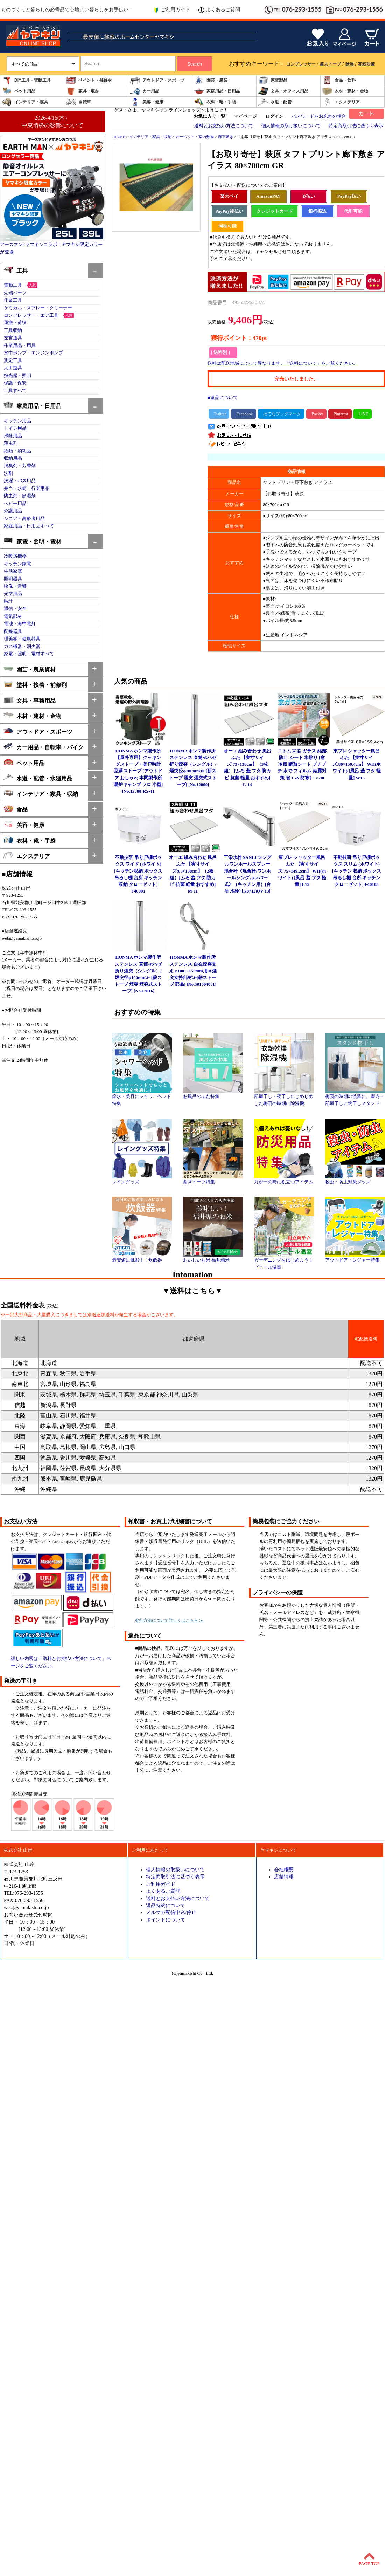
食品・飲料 (339, 80)
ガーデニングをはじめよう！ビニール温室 (284, 1261)
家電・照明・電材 (32, 541)
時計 (8, 601)
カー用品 (144, 91)
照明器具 (13, 578)
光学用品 (13, 593)
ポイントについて (165, 1919)
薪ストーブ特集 (213, 1179)
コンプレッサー (301, 64)
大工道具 (13, 367)
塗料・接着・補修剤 (35, 684)
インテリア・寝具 (25, 102)
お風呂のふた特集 (213, 1094)
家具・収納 (82, 91)
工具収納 (13, 330)
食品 (16, 809)
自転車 (78, 102)
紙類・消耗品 (17, 451)
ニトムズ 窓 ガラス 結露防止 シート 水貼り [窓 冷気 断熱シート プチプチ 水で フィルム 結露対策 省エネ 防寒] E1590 (302, 764)
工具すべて (15, 390)
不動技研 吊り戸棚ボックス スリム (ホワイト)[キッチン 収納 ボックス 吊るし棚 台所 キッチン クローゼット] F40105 (357, 871)
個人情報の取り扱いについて (291, 125)
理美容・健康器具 (22, 638)
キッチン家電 (17, 563)
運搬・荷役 (15, 322)
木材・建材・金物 (345, 91)
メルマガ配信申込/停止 (171, 1912)
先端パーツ (15, 293)
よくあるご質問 (219, 10)
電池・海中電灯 (20, 623)
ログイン (274, 116)
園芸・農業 (210, 80)
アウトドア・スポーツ (157, 80)
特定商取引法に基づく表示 (356, 125)
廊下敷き (225, 137)
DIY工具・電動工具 (26, 80)
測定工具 (13, 360)
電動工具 (13, 285)
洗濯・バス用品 (20, 480)
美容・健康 (146, 102)
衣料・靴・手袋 (215, 102)
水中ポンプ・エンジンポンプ (33, 352)
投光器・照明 (17, 375)
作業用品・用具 (20, 345)
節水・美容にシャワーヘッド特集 (142, 1097)
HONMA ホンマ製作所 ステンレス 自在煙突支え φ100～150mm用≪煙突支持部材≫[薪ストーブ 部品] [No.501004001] (193, 971)
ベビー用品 (15, 503)
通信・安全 (15, 608)
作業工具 (13, 300)
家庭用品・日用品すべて (29, 526)
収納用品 (13, 458)
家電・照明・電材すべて (29, 653)
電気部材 (13, 616)
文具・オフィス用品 (283, 91)
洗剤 (8, 473)
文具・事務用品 (30, 700)
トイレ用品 (15, 428)
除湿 (349, 64)
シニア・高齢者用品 (24, 518)
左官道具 (13, 337)
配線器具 (13, 631)
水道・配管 (275, 102)
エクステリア (341, 102)
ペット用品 (18, 91)
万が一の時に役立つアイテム (284, 1179)
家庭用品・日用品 (217, 91)
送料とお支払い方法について (223, 125)
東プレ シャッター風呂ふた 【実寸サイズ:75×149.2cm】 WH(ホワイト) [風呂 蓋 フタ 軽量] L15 (302, 871)
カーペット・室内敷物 (194, 137)
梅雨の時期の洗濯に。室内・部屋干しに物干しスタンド (355, 1097)
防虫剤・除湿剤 (20, 495)
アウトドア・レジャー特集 (355, 1258)
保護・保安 (15, 383)
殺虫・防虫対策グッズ (355, 1179)
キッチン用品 (17, 420)
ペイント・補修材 (89, 80)
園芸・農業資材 (30, 668)
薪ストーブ (330, 64)
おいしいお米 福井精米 (213, 1258)
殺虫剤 (11, 443)
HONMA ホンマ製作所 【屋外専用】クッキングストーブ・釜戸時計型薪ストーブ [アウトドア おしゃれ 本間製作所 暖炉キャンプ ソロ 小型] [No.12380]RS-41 (138, 771)
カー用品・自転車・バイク (44, 746)
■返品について (223, 397)
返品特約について (165, 1905)
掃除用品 (13, 435)
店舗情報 (284, 1876)
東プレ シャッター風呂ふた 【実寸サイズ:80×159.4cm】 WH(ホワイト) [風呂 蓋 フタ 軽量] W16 (356, 764)
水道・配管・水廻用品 (38, 777)
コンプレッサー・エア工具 (31, 315)
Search (194, 64)
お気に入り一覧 (209, 116)
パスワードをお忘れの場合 (319, 116)
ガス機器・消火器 (22, 646)
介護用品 (13, 510)
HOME (119, 137)
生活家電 (13, 571)
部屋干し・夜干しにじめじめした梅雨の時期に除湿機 (284, 1097)
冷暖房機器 (15, 556)
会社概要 (284, 1869)
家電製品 (272, 80)
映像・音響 (15, 586)
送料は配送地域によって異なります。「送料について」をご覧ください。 (283, 363)
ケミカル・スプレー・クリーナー (38, 308)
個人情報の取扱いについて (175, 1869)
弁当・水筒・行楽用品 (26, 488)
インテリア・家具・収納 (41, 793)
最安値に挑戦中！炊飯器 (142, 1258)
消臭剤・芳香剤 (20, 465)
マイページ (245, 116)
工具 (16, 270)
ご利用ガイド (171, 10)
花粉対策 (366, 64)
